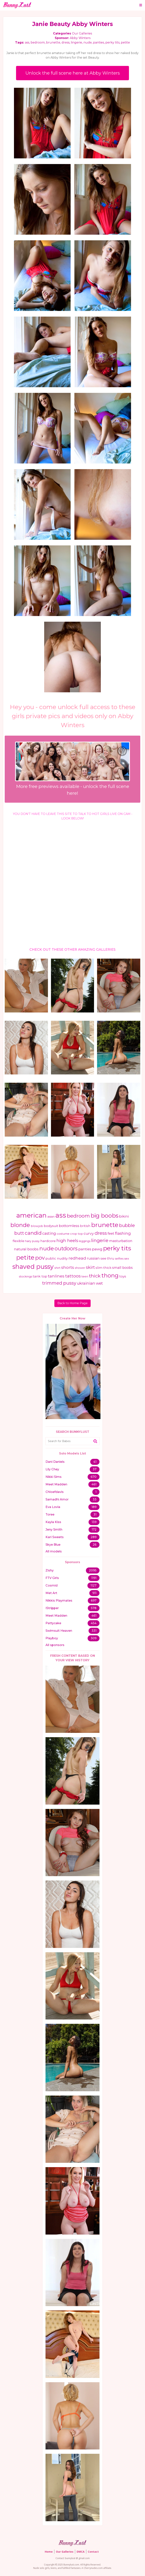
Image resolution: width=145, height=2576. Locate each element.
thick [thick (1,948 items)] (95, 1276)
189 (93, 1507)
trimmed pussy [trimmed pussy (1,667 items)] (59, 1283)
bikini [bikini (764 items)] (124, 1216)
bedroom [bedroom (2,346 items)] (78, 1216)
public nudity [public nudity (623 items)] (57, 1258)
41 (94, 1462)
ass (27, 42)
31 (94, 1514)
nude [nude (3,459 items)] (46, 1248)
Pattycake (53, 1623)
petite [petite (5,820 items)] (25, 1257)
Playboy (52, 1638)
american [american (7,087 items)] (31, 1215)
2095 (92, 1570)
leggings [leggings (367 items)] (84, 1241)
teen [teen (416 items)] (84, 1276)
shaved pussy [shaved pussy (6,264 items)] (33, 1266)
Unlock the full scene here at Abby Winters (72, 73)
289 (93, 1537)
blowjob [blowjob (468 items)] (37, 1226)
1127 (93, 1585)
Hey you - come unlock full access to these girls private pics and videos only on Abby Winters (72, 716)
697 (93, 1600)
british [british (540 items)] (85, 1226)
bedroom (38, 42)
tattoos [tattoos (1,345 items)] (73, 1276)
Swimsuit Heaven (59, 1630)
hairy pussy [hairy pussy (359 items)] (32, 1241)
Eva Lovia (53, 1507)
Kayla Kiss (53, 1522)
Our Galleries (82, 33)
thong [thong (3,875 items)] (110, 1275)
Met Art (51, 1593)
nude (87, 42)
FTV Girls (52, 1578)
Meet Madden (56, 1484)
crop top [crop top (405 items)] (76, 1233)
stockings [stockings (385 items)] (25, 1276)
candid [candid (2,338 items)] (33, 1233)
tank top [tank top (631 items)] (40, 1276)
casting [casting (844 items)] (49, 1233)
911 (94, 1593)
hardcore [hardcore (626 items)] (48, 1241)
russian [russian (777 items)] (93, 1258)
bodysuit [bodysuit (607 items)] (51, 1226)
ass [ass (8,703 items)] (60, 1215)
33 (94, 1499)
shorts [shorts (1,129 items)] (67, 1267)
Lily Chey (52, 1469)
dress (65, 42)
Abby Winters (80, 38)
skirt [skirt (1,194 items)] (90, 1267)
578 (93, 1608)
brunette (53, 42)
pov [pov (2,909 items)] (40, 1257)
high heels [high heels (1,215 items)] (67, 1240)
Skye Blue (53, 1544)
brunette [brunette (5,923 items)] (104, 1224)
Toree (50, 1514)
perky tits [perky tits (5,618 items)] (117, 1248)
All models (54, 1551)
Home (49, 2552)
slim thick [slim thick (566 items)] (103, 1268)
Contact (93, 2552)
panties (98, 42)
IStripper (52, 1608)
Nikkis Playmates (59, 1600)
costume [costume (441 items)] (63, 1233)
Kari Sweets (55, 1537)
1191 (93, 1578)
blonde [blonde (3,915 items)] (20, 1225)
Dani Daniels (55, 1462)
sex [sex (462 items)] (126, 1258)
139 (94, 1522)
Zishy (50, 1570)
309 (93, 1638)
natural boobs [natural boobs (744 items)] (26, 1249)
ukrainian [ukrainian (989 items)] (86, 1283)
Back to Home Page (72, 1303)
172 (94, 1529)
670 (93, 1477)
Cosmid (52, 1585)
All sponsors (55, 1645)
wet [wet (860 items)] (99, 1283)
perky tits (112, 42)
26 (94, 1544)
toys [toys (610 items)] (122, 1276)
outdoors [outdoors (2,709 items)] (66, 1249)
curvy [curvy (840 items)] (89, 1233)
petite (125, 42)
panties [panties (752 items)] (84, 1249)
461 (93, 1484)
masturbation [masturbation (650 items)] (120, 1241)
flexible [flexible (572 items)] (18, 1241)
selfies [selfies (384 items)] (119, 1258)
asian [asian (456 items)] (51, 1216)
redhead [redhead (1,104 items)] (77, 1258)
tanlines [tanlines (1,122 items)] (56, 1276)
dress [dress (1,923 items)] (101, 1233)
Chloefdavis (55, 1492)
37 (94, 1469)
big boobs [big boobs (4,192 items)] (104, 1215)
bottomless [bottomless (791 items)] (69, 1225)
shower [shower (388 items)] (80, 1268)
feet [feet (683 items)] (111, 1233)
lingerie (76, 42)
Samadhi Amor (57, 1499)
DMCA (81, 2552)
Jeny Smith (54, 1529)
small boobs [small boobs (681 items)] (122, 1267)
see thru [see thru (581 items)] (107, 1258)
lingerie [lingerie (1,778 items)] (99, 1240)
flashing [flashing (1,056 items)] (123, 1233)
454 (93, 1623)
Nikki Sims (54, 1477)
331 (94, 1630)
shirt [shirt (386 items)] (57, 1268)
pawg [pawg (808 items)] (97, 1249)
